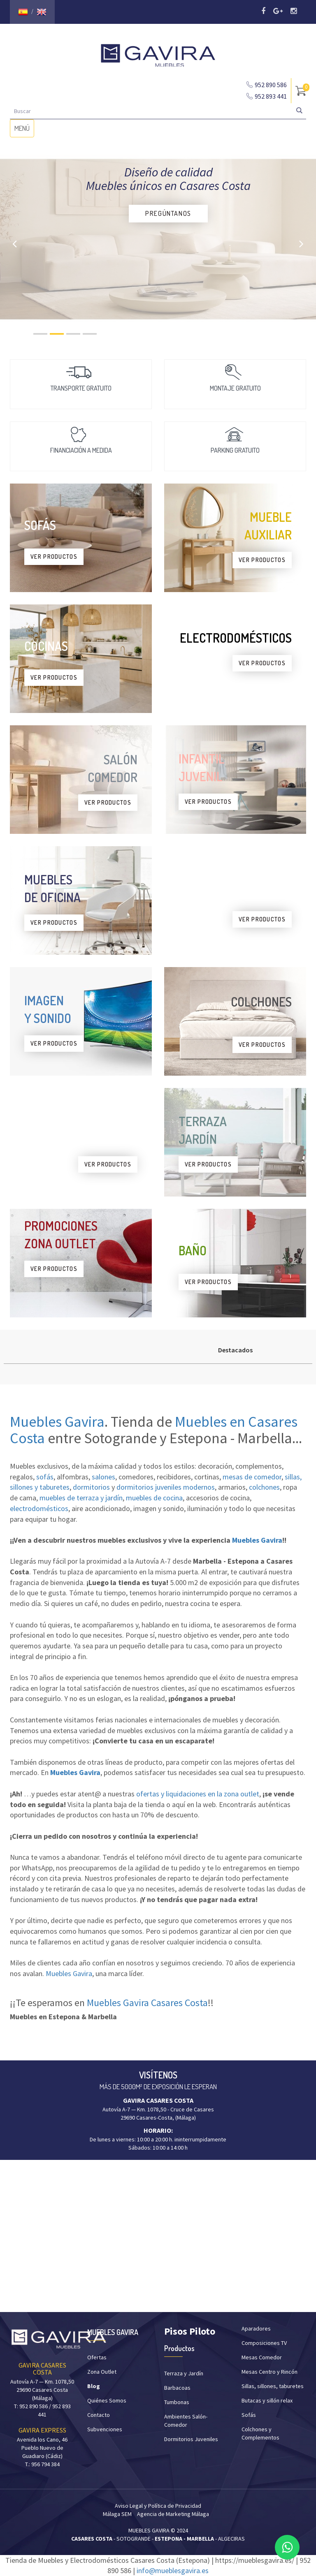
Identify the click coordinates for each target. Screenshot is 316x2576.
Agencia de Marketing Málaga (173, 2514)
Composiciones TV (264, 2343)
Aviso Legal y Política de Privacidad (158, 2505)
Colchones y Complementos (260, 2433)
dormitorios (91, 1487)
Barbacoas (177, 2387)
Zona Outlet (101, 2371)
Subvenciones (104, 2429)
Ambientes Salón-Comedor (185, 2420)
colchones (264, 1487)
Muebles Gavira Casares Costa (147, 2002)
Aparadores (256, 2328)
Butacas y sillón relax (267, 2400)
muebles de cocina (154, 1497)
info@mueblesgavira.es (173, 2570)
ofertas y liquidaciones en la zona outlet (197, 1793)
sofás (44, 1476)
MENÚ (24, 130)
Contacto (98, 2415)
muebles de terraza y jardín (81, 1497)
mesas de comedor (252, 1476)
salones (103, 1476)
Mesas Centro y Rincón (269, 2371)
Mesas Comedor (262, 2357)
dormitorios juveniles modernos (165, 1487)
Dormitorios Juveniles (191, 2439)
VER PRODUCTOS (53, 556)
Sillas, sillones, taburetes (273, 2386)
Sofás (249, 2415)
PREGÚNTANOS (168, 213)
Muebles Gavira (57, 1421)
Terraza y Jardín (183, 2373)
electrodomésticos (39, 1508)
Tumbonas (176, 2402)
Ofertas (97, 2357)
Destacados (235, 1350)
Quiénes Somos (106, 2400)
